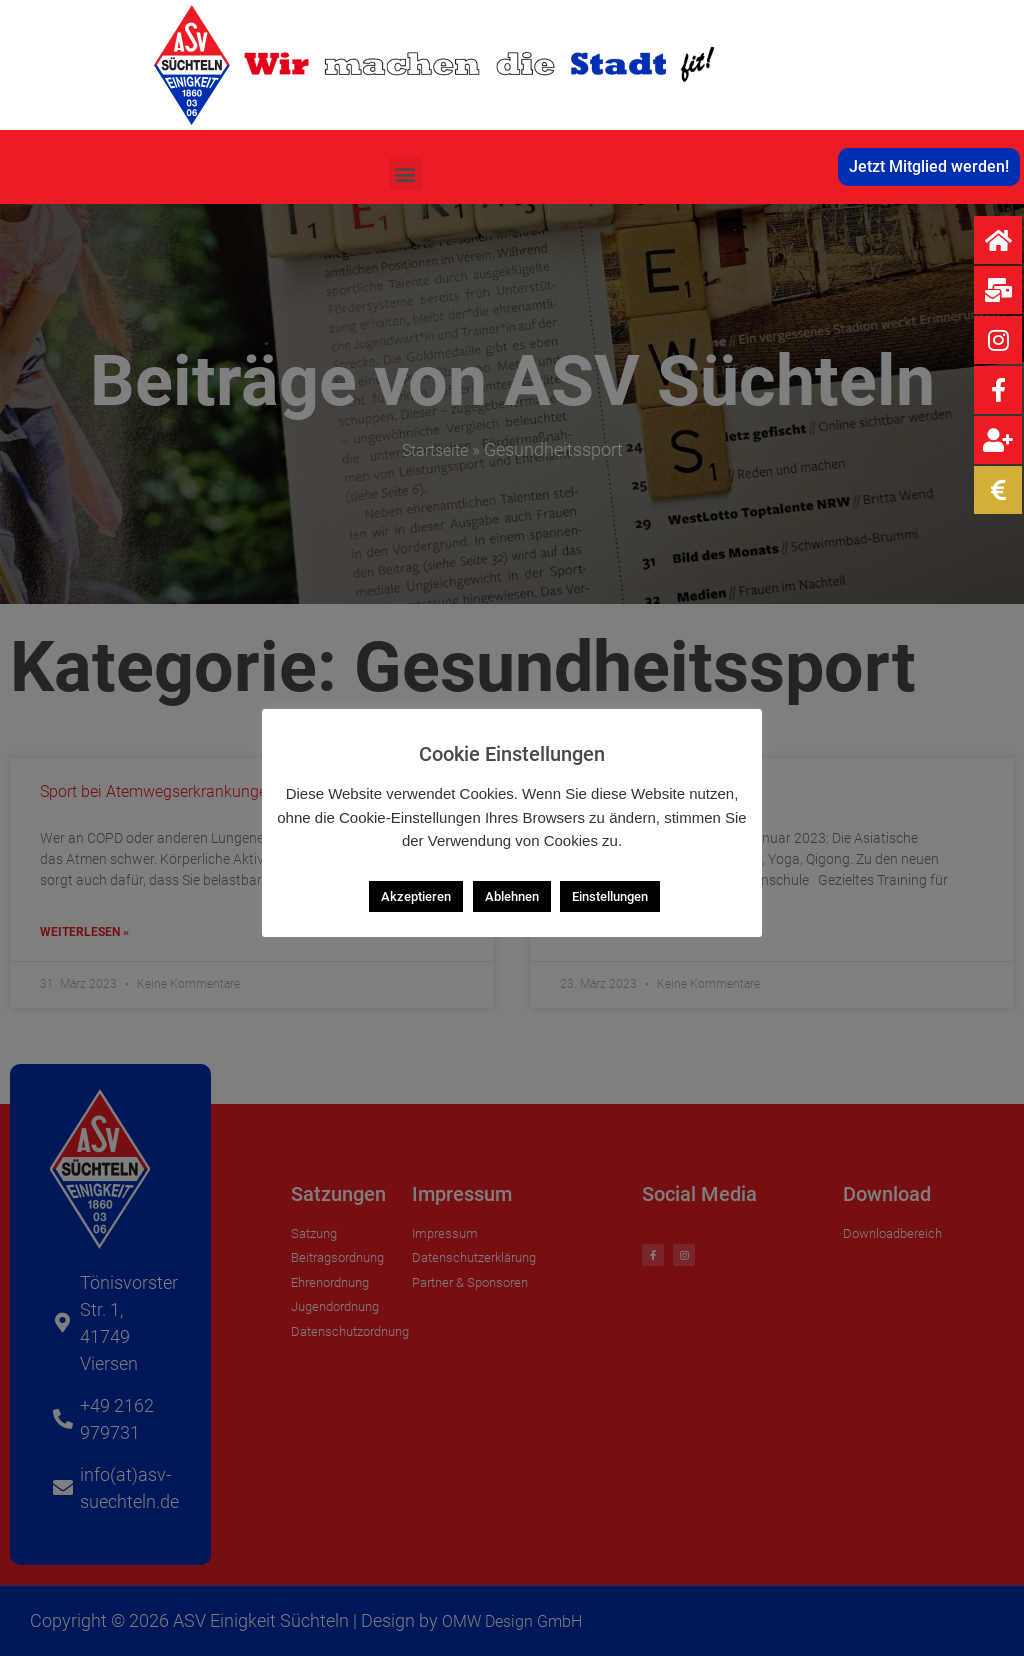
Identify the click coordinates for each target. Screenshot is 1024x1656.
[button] (405, 173)
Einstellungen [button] (610, 896)
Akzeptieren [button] (416, 896)
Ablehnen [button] (512, 896)
